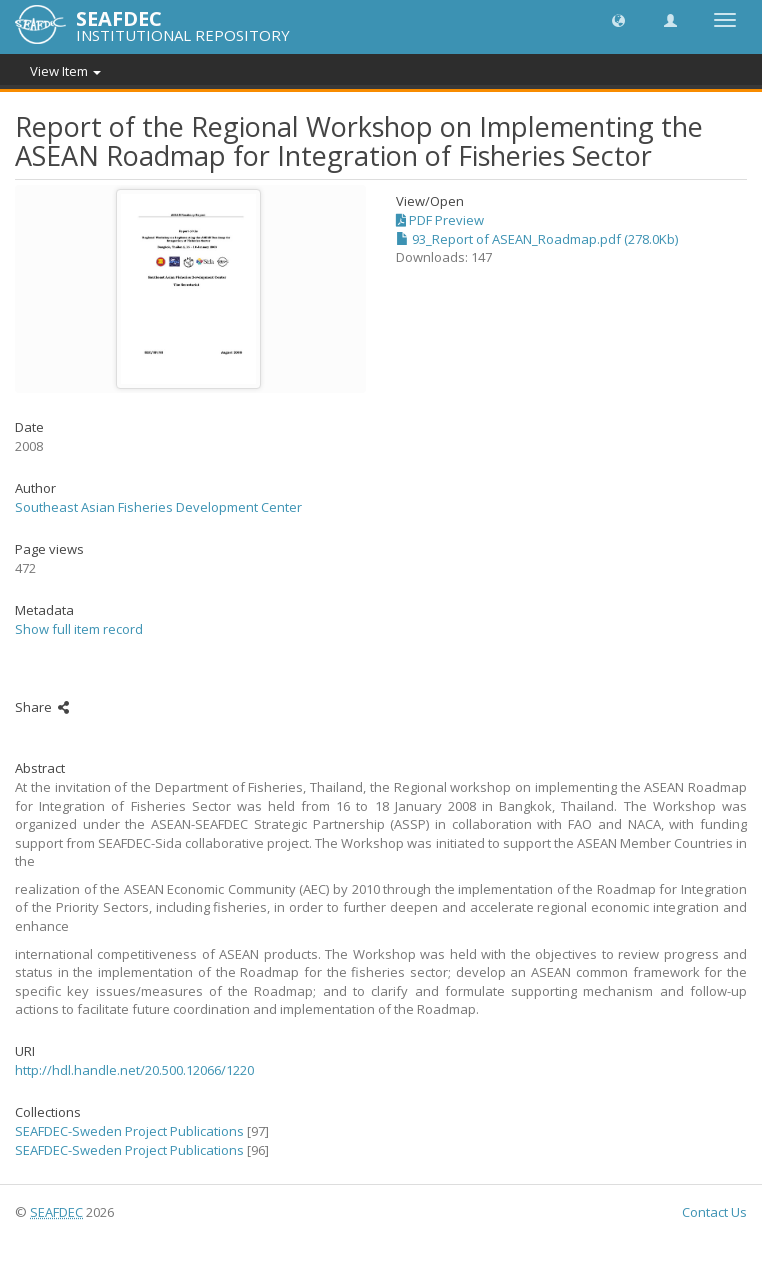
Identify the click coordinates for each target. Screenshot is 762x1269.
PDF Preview (440, 220)
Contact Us (714, 1212)
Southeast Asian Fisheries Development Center (158, 507)
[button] (618, 19)
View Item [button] (65, 71)
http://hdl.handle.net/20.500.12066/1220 (134, 1070)
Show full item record (79, 629)
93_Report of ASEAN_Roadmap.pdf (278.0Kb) (537, 239)
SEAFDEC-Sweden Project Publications (129, 1131)
